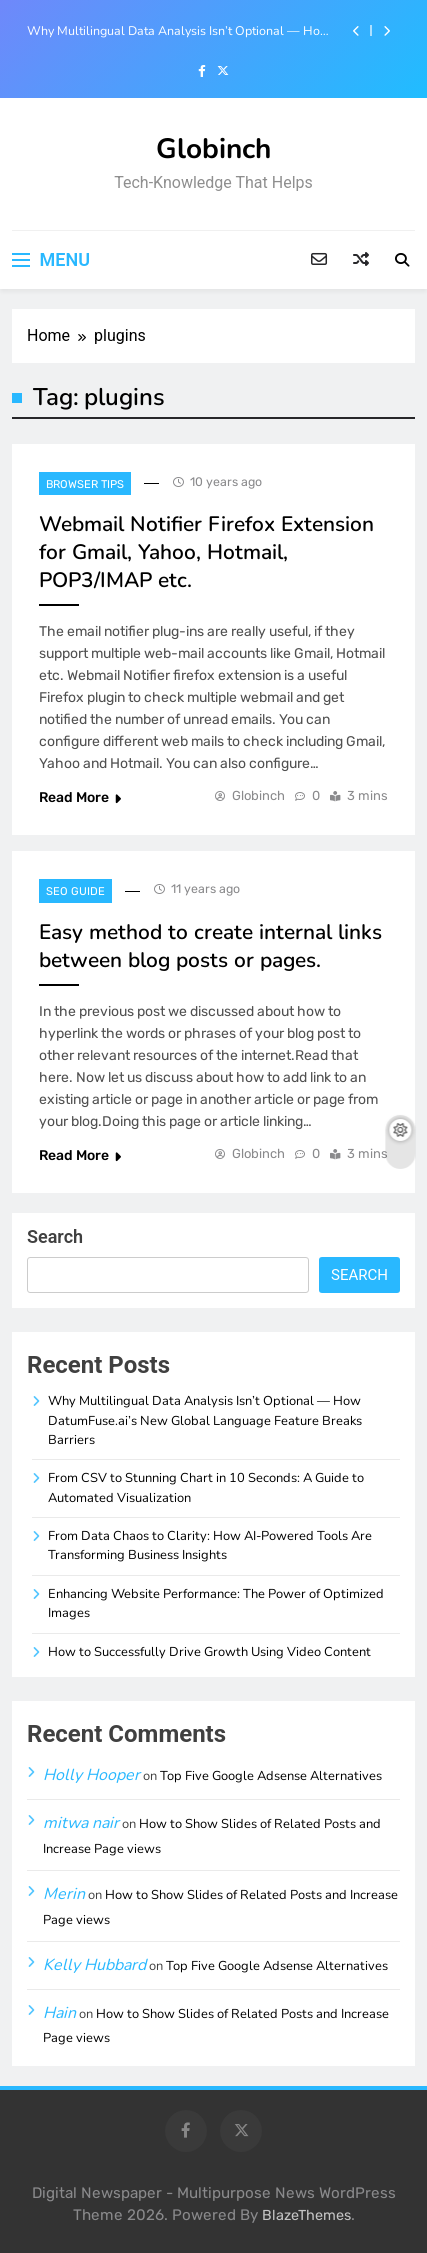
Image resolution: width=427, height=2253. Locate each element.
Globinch (213, 149)
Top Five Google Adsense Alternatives (271, 1776)
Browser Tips (85, 484)
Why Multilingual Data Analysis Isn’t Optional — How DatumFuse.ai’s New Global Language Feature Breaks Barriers (179, 31)
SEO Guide (75, 891)
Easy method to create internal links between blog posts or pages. (210, 946)
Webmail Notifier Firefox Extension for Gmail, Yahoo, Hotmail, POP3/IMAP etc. (206, 552)
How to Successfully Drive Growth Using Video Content (209, 1652)
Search (55, 1236)
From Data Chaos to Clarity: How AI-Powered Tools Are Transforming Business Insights (210, 1545)
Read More (80, 797)
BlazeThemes (306, 2215)
